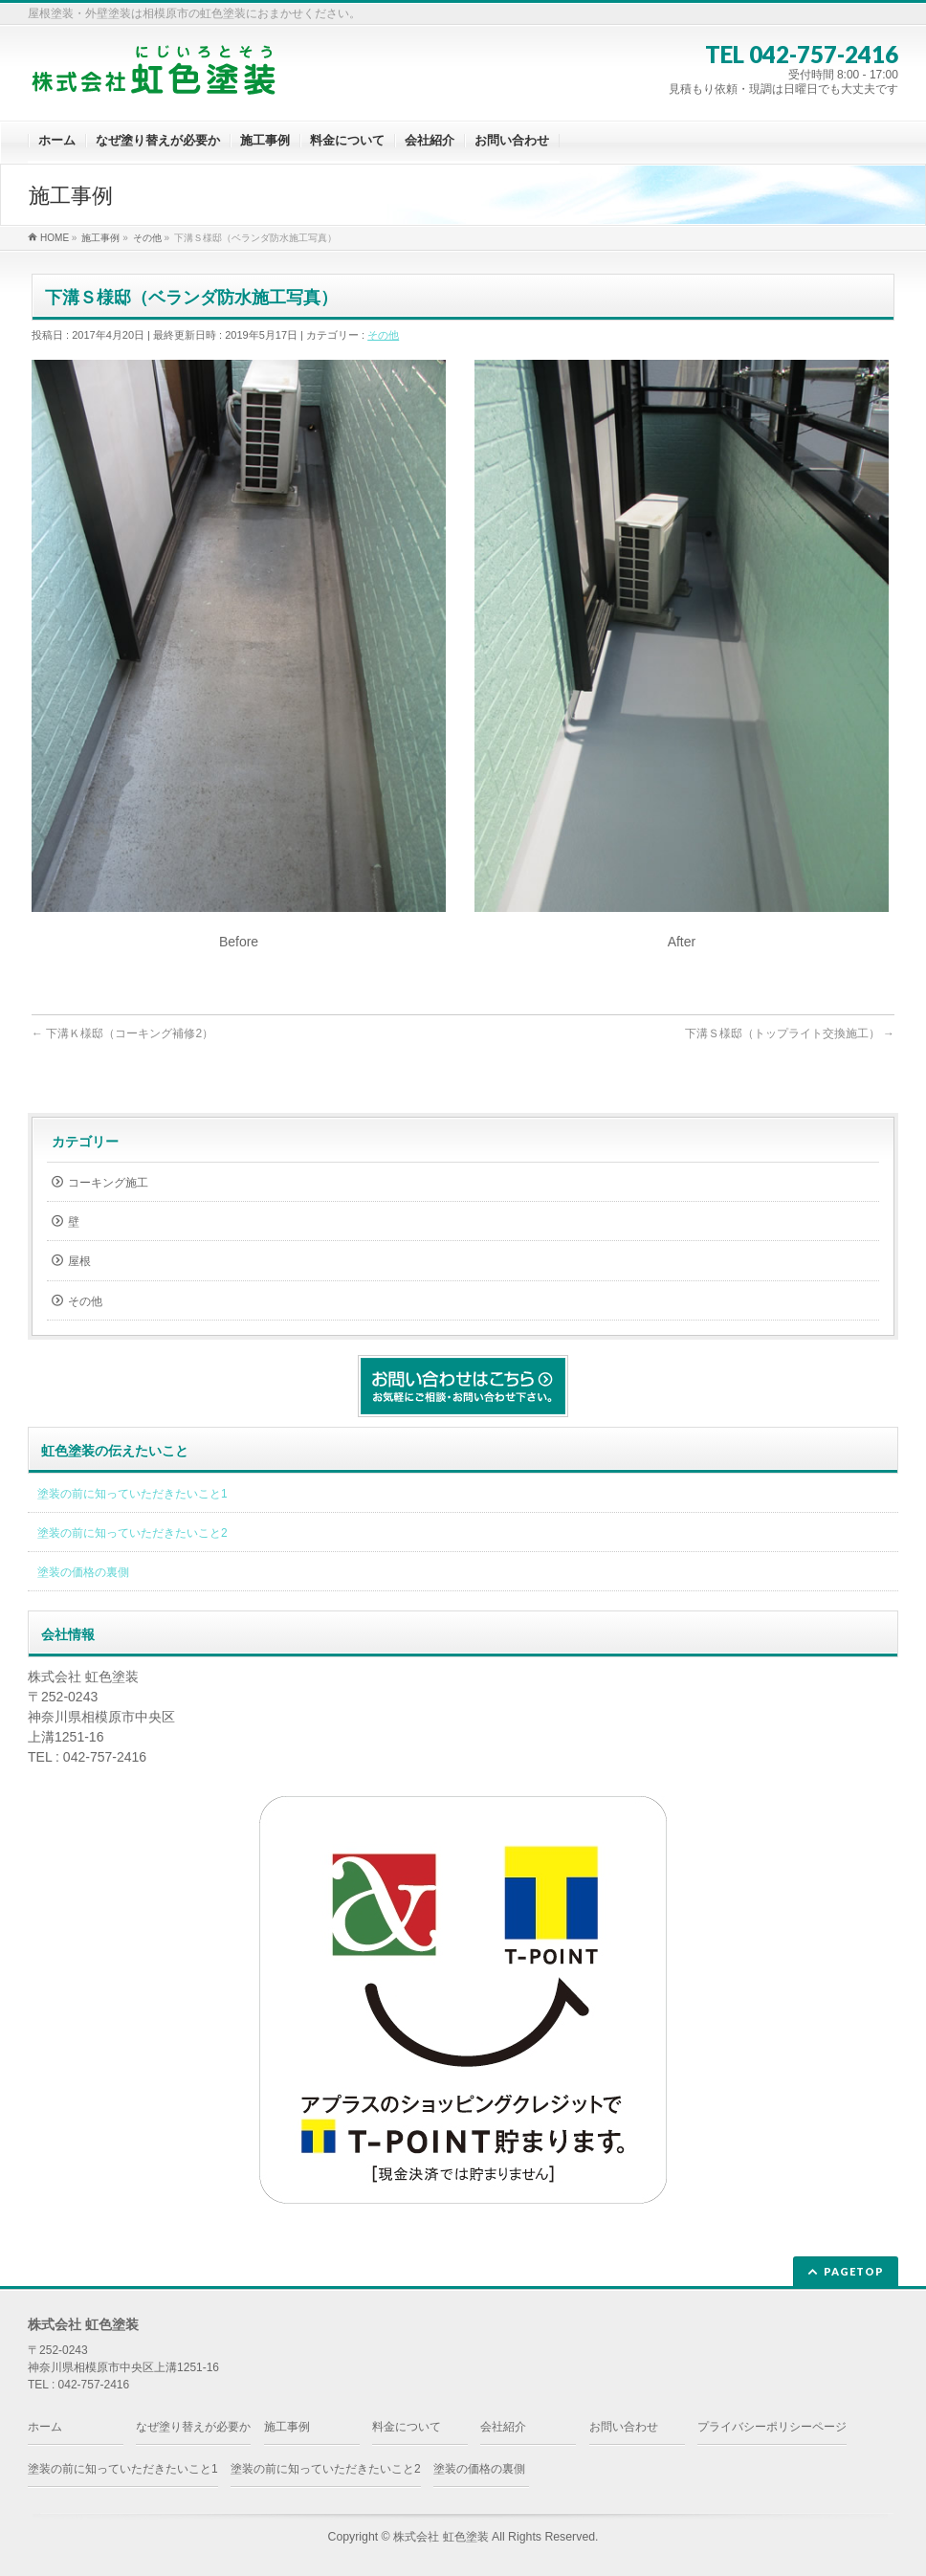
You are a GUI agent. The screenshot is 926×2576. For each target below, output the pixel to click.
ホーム (45, 2426)
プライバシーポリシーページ (772, 2426)
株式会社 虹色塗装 (440, 2536)
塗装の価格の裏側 (83, 1572)
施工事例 (287, 2426)
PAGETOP (854, 2271)
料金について (406, 2426)
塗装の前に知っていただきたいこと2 (132, 1533)
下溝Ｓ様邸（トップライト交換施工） (789, 1033)
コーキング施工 (108, 1182)
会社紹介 (503, 2426)
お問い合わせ (623, 2426)
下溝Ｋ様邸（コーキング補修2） (122, 1033)
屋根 (79, 1261)
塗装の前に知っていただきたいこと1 (132, 1493)
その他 (383, 335)
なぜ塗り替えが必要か (193, 2426)
